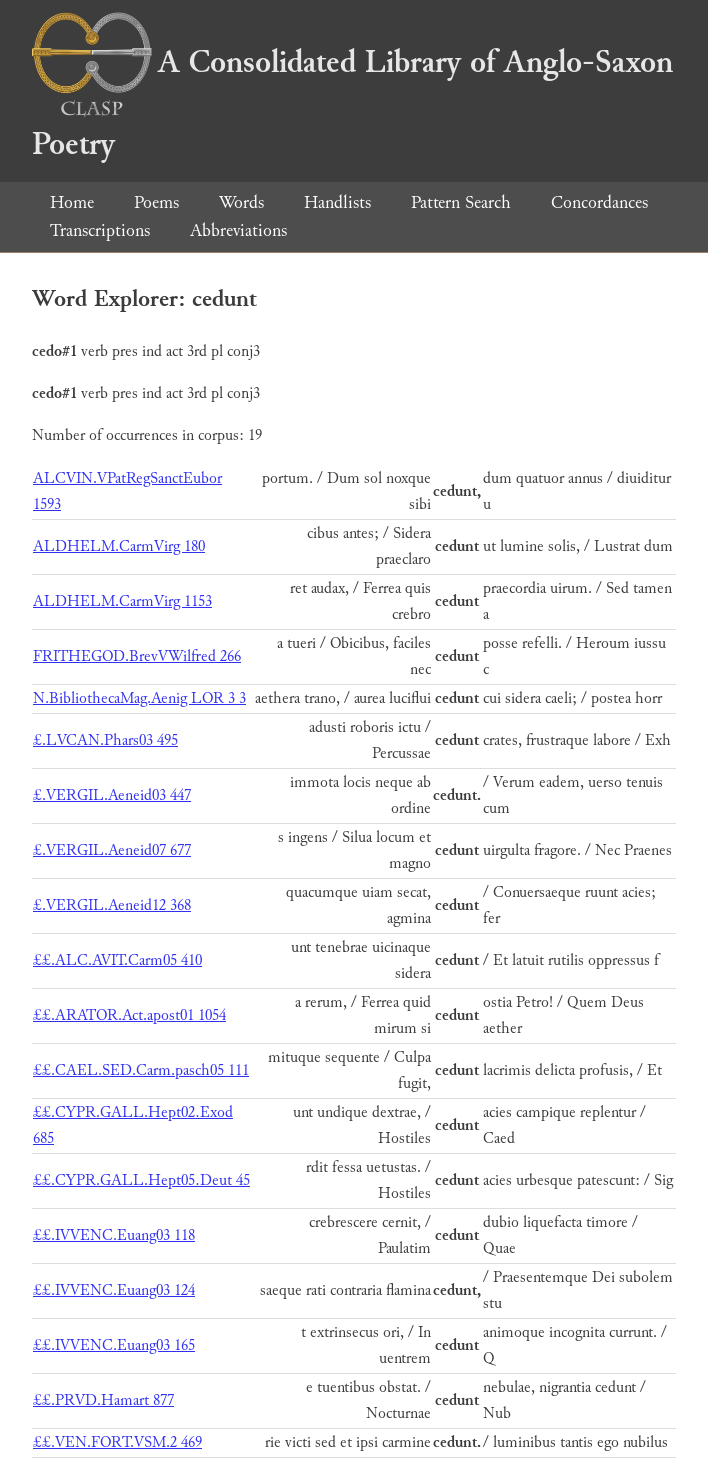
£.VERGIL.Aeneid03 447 (112, 795)
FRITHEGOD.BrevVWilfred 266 (137, 656)
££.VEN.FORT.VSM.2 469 (117, 1442)
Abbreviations (238, 230)
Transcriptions (100, 230)
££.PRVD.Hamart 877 (103, 1400)
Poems (156, 202)
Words (241, 202)
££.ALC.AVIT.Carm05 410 (117, 960)
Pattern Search (461, 202)
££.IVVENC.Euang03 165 (114, 1345)
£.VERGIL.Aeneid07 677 (112, 850)
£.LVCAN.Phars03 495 (105, 740)
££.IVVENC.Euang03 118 (114, 1235)
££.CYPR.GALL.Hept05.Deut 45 (141, 1180)
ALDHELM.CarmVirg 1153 (122, 601)
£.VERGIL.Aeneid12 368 (112, 905)
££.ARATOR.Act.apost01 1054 (129, 1015)
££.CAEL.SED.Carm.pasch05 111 (141, 1070)
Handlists (337, 202)
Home (72, 202)
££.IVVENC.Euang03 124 (114, 1290)
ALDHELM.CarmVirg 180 (119, 546)
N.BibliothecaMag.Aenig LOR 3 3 (139, 698)
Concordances (599, 202)
